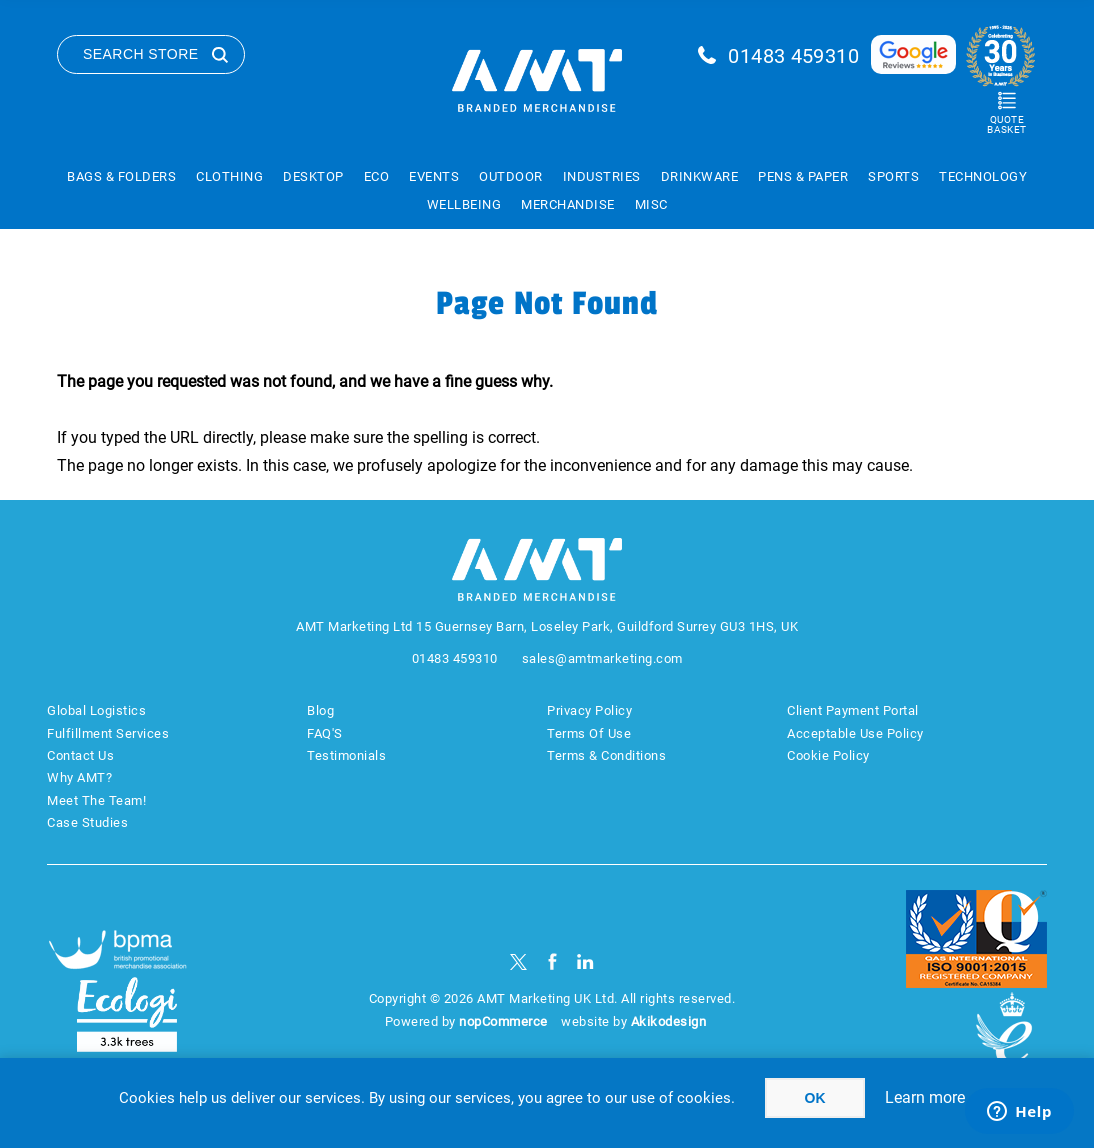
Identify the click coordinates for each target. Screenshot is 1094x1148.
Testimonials (346, 755)
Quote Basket (1006, 124)
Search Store (141, 54)
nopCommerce (503, 1021)
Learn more (925, 1097)
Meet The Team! (96, 800)
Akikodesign (669, 1021)
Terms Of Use (589, 733)
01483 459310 (793, 56)
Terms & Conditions (606, 755)
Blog (320, 710)
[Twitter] (518, 961)
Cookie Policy (828, 755)
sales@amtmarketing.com (602, 658)
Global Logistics (96, 710)
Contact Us (80, 755)
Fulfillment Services (108, 733)
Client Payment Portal (853, 710)
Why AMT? (79, 777)
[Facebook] (552, 961)
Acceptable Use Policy (855, 733)
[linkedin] (585, 961)
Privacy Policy (589, 710)
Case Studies (87, 822)
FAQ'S (325, 733)
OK (815, 1098)
